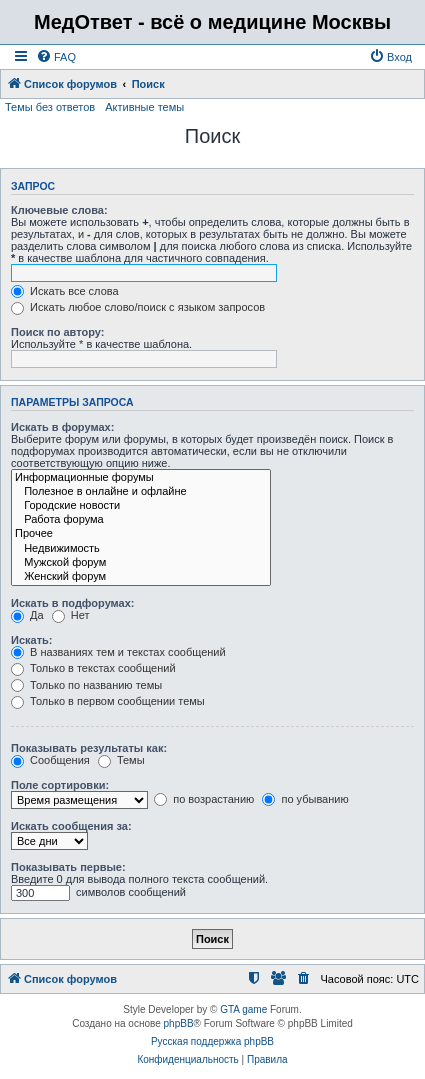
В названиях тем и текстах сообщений (118, 652)
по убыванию (305, 799)
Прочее (141, 534)
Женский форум (141, 577)
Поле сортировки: (60, 785)
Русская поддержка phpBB (212, 1041)
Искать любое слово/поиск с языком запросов (138, 307)
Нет (71, 615)
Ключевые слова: (59, 210)
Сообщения (50, 760)
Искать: (31, 640)
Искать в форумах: (62, 427)
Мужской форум (141, 563)
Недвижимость (141, 549)
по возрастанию (204, 799)
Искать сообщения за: (71, 826)
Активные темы (144, 107)
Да (27, 615)
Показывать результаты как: (89, 748)
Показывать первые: (68, 867)
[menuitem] (56, 57)
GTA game (243, 1009)
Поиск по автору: (57, 332)
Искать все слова (65, 291)
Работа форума (141, 520)
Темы (121, 760)
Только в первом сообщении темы (108, 701)
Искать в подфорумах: (73, 603)
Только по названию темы (86, 685)
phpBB (179, 1023)
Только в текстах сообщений (93, 668)
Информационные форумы (141, 478)
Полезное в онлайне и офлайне (141, 492)
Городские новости (141, 506)
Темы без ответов (50, 107)
